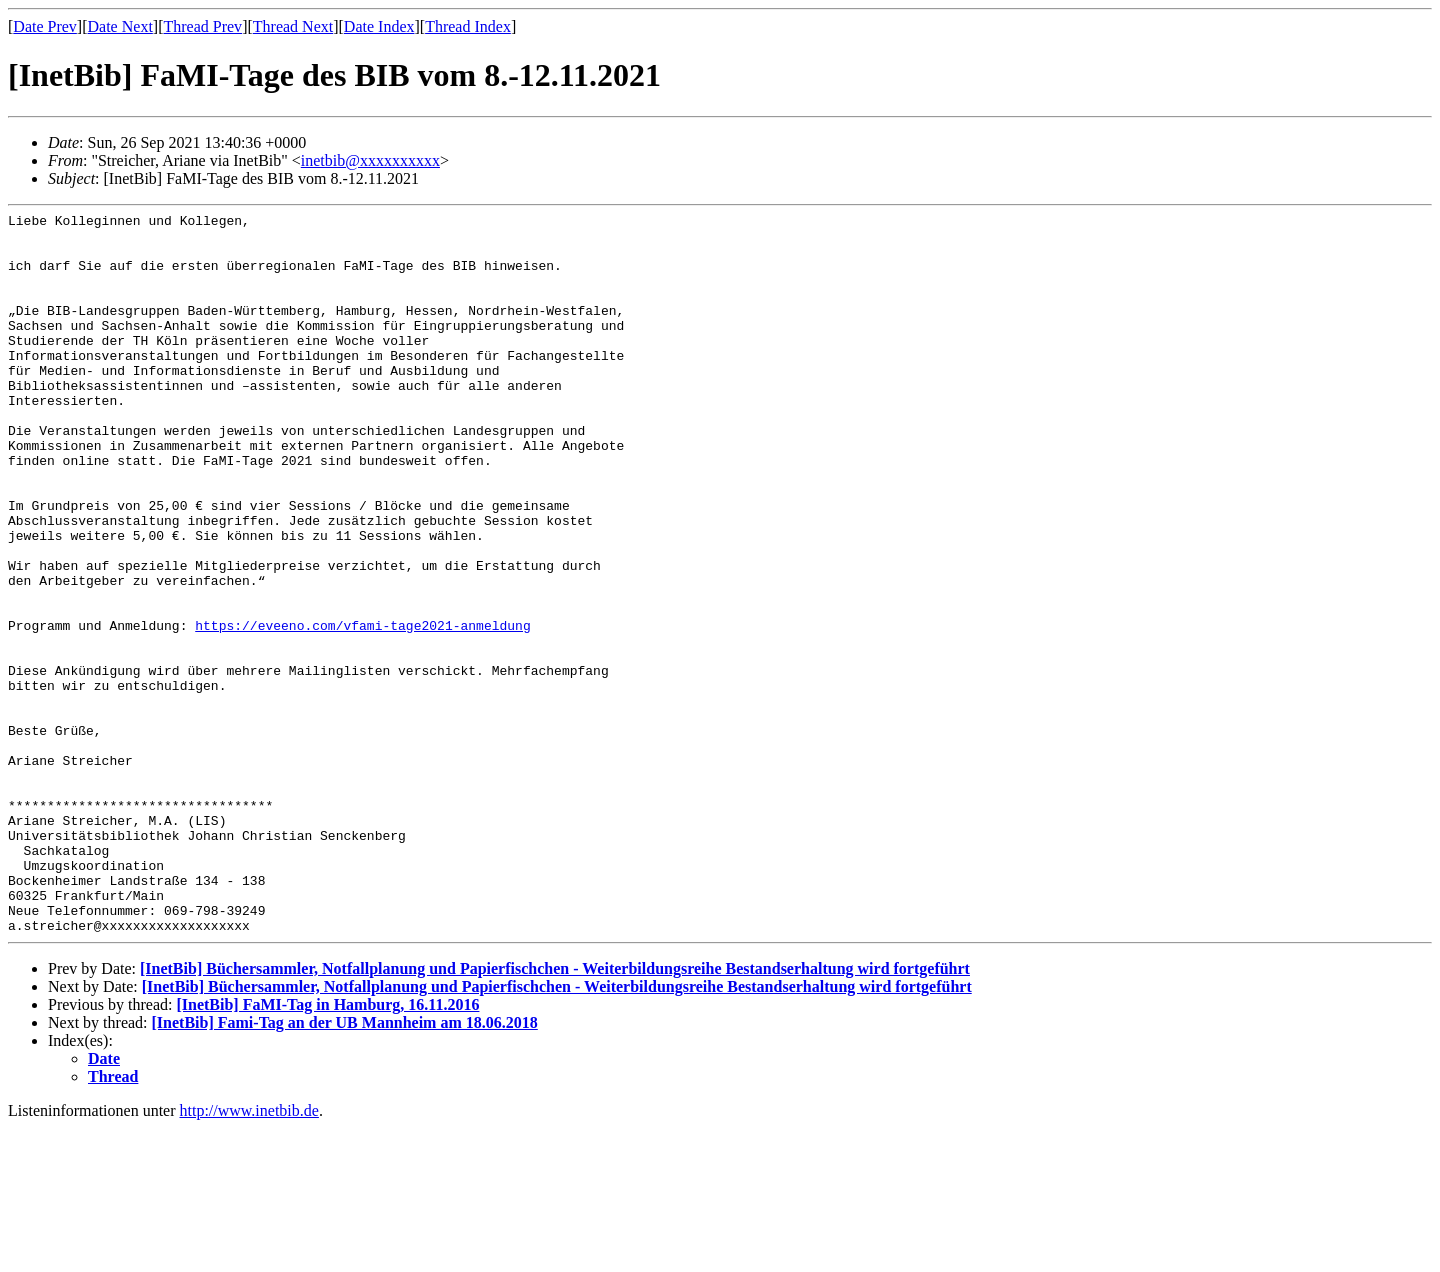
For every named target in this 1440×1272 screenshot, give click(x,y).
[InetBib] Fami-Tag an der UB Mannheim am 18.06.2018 (345, 1166)
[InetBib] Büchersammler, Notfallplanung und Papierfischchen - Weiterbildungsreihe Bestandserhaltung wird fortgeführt (555, 1112)
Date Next (120, 26)
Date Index (379, 26)
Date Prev (45, 26)
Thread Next (293, 26)
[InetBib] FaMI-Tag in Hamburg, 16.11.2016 (327, 1148)
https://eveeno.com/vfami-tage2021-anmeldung (362, 709)
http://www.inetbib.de (249, 1254)
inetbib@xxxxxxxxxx (370, 160)
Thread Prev (202, 26)
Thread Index (468, 26)
